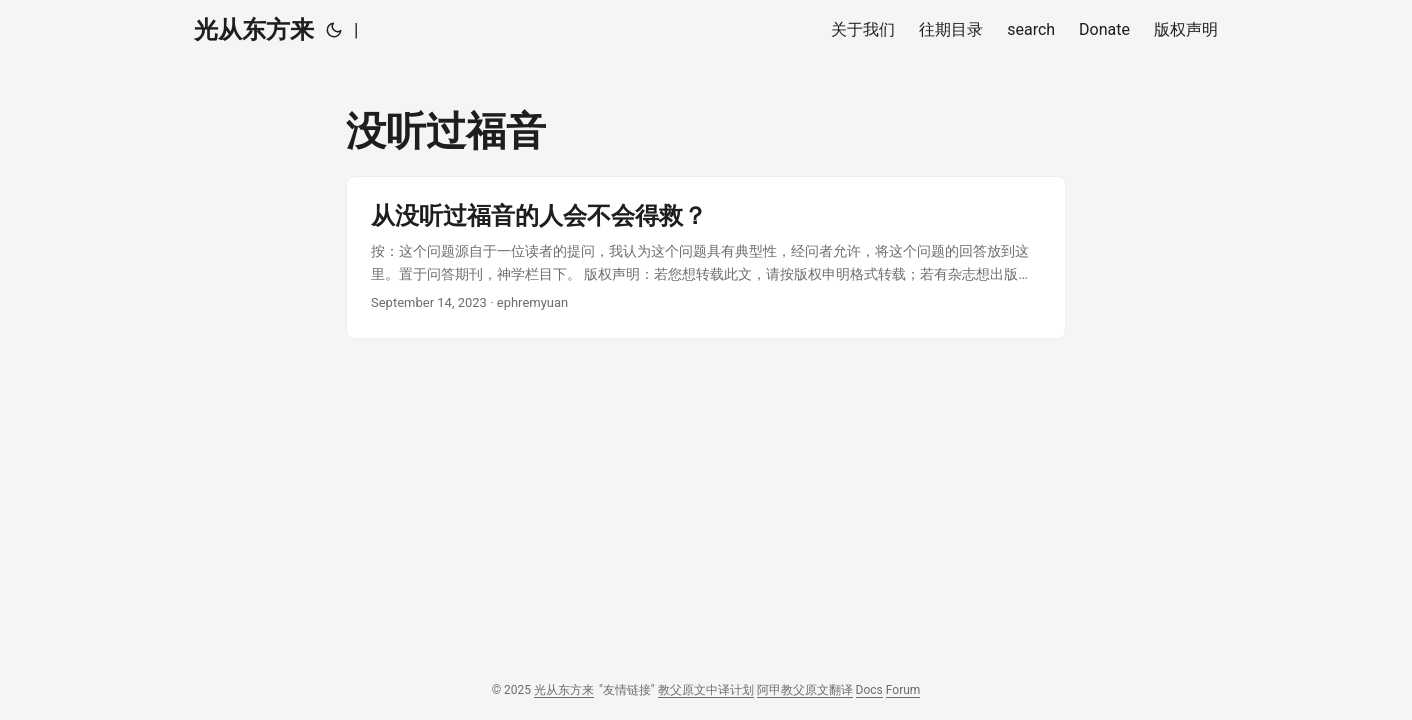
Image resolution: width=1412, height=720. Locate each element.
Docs (869, 690)
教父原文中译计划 (706, 690)
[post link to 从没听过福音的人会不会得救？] (706, 257)
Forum (903, 690)
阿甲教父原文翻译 (805, 690)
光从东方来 (254, 30)
